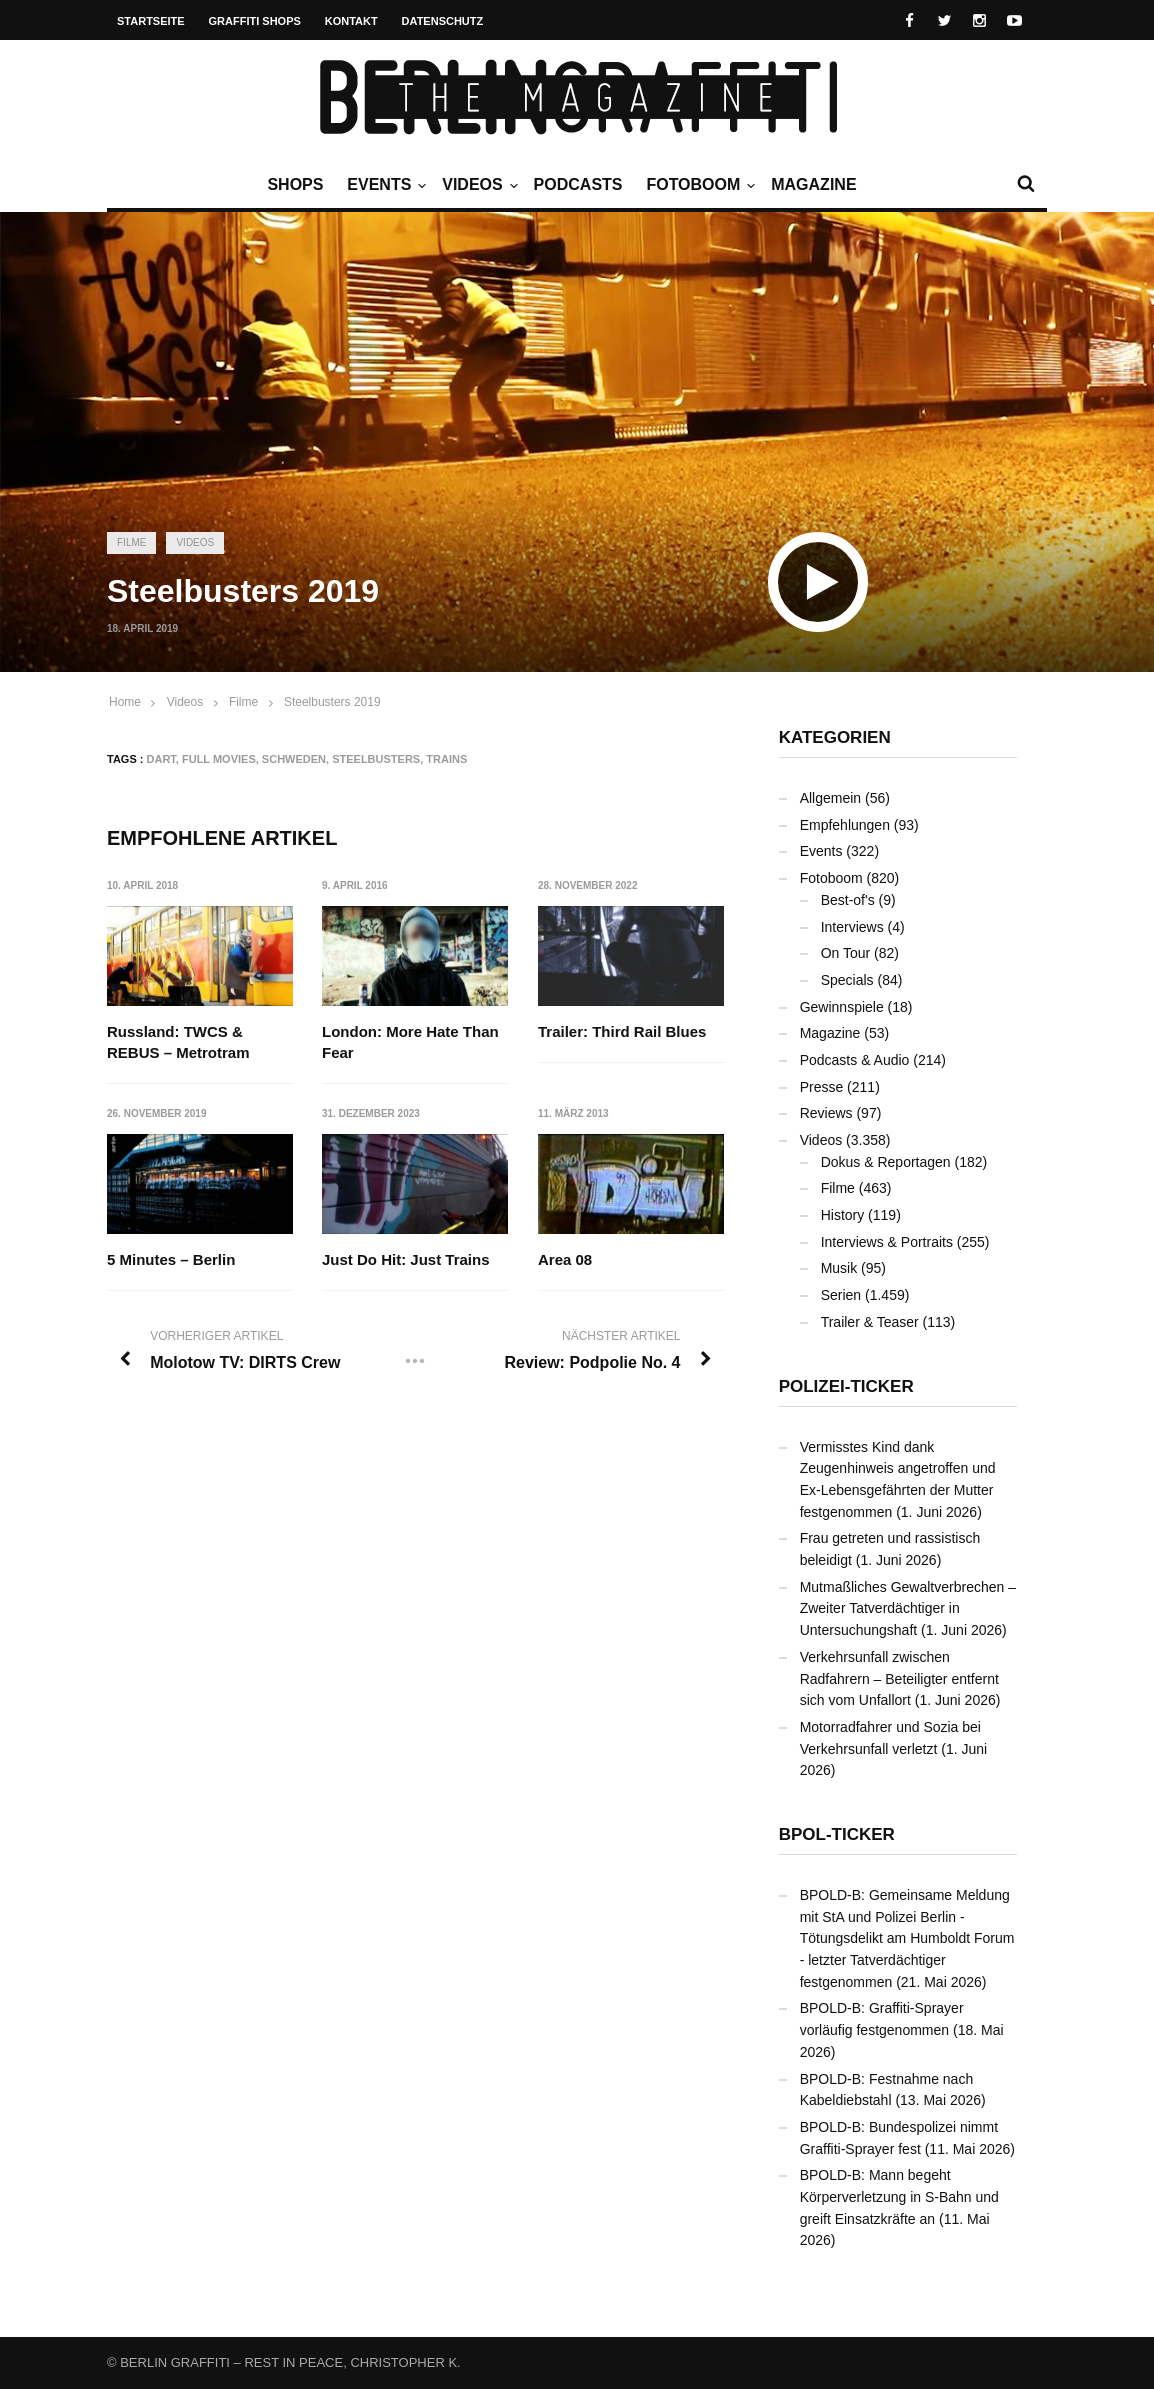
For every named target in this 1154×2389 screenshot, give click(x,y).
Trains (446, 759)
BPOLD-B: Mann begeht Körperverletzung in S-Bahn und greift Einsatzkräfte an (899, 2196)
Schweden (294, 759)
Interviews (852, 927)
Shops (295, 184)
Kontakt (351, 21)
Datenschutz (443, 21)
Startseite (151, 21)
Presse (822, 1087)
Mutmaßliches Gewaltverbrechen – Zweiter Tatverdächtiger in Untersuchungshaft (908, 1608)
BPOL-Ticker (837, 1834)
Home (125, 702)
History (843, 1215)
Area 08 (565, 1259)
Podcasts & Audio (855, 1060)
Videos (477, 185)
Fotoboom (698, 185)
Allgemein (830, 798)
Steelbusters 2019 (332, 702)
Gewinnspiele (842, 1007)
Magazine (813, 184)
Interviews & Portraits (887, 1242)
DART (161, 759)
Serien (841, 1295)
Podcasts (578, 184)
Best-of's (848, 900)
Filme (131, 542)
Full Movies (219, 759)
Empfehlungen (845, 825)
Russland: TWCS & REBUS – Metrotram (178, 1042)
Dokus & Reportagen (886, 1162)
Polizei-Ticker (846, 1386)
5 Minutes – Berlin (171, 1259)
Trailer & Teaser (870, 1322)
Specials (847, 980)
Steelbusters (376, 759)
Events (384, 185)
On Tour (846, 953)
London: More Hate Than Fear (411, 1042)
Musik (839, 1268)
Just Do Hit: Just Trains (407, 1259)
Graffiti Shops (255, 21)
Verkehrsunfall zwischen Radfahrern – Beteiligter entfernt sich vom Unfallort (899, 1678)
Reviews (826, 1113)
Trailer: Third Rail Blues (622, 1031)
